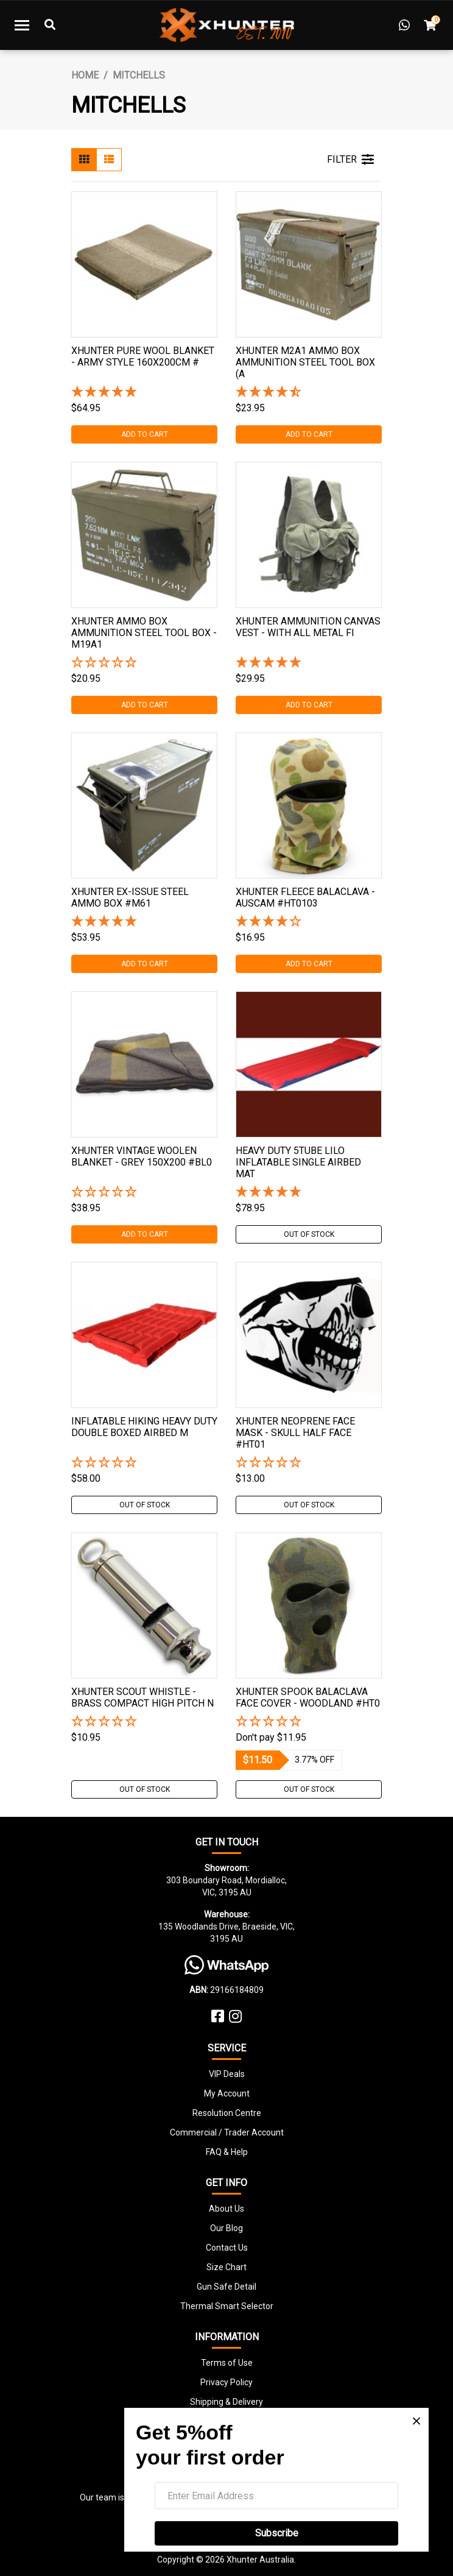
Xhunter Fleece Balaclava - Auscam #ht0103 (305, 897)
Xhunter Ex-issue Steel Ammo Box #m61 (130, 897)
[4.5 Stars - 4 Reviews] (309, 392)
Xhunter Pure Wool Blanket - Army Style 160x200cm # (142, 356)
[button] (144, 663)
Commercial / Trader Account (227, 2132)
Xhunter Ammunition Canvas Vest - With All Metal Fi (308, 627)
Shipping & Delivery (226, 2402)
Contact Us (227, 2247)
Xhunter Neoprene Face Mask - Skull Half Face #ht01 (295, 1432)
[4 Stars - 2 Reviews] (309, 922)
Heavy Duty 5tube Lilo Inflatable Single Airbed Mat (298, 1162)
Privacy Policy (226, 2382)
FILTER (350, 160)
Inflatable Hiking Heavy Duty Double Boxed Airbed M (144, 1426)
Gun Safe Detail (226, 2286)
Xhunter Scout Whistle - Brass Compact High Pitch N (142, 1697)
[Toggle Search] (50, 25)
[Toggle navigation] (22, 25)
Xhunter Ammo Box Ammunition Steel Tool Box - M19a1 (144, 632)
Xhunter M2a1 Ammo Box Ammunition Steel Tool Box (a (305, 362)
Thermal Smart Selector (226, 2306)
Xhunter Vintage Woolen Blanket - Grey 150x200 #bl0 (141, 1156)
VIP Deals (227, 2074)
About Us (226, 2208)
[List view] (109, 159)
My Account (227, 2093)
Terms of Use (227, 2363)
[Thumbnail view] (84, 159)
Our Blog (226, 2228)
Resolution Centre (226, 2113)
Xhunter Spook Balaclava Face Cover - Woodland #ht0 (308, 1697)
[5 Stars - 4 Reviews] (309, 1192)
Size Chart (226, 2267)
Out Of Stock (309, 1234)
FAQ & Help (227, 2152)
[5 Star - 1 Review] (144, 392)
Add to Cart (144, 434)
